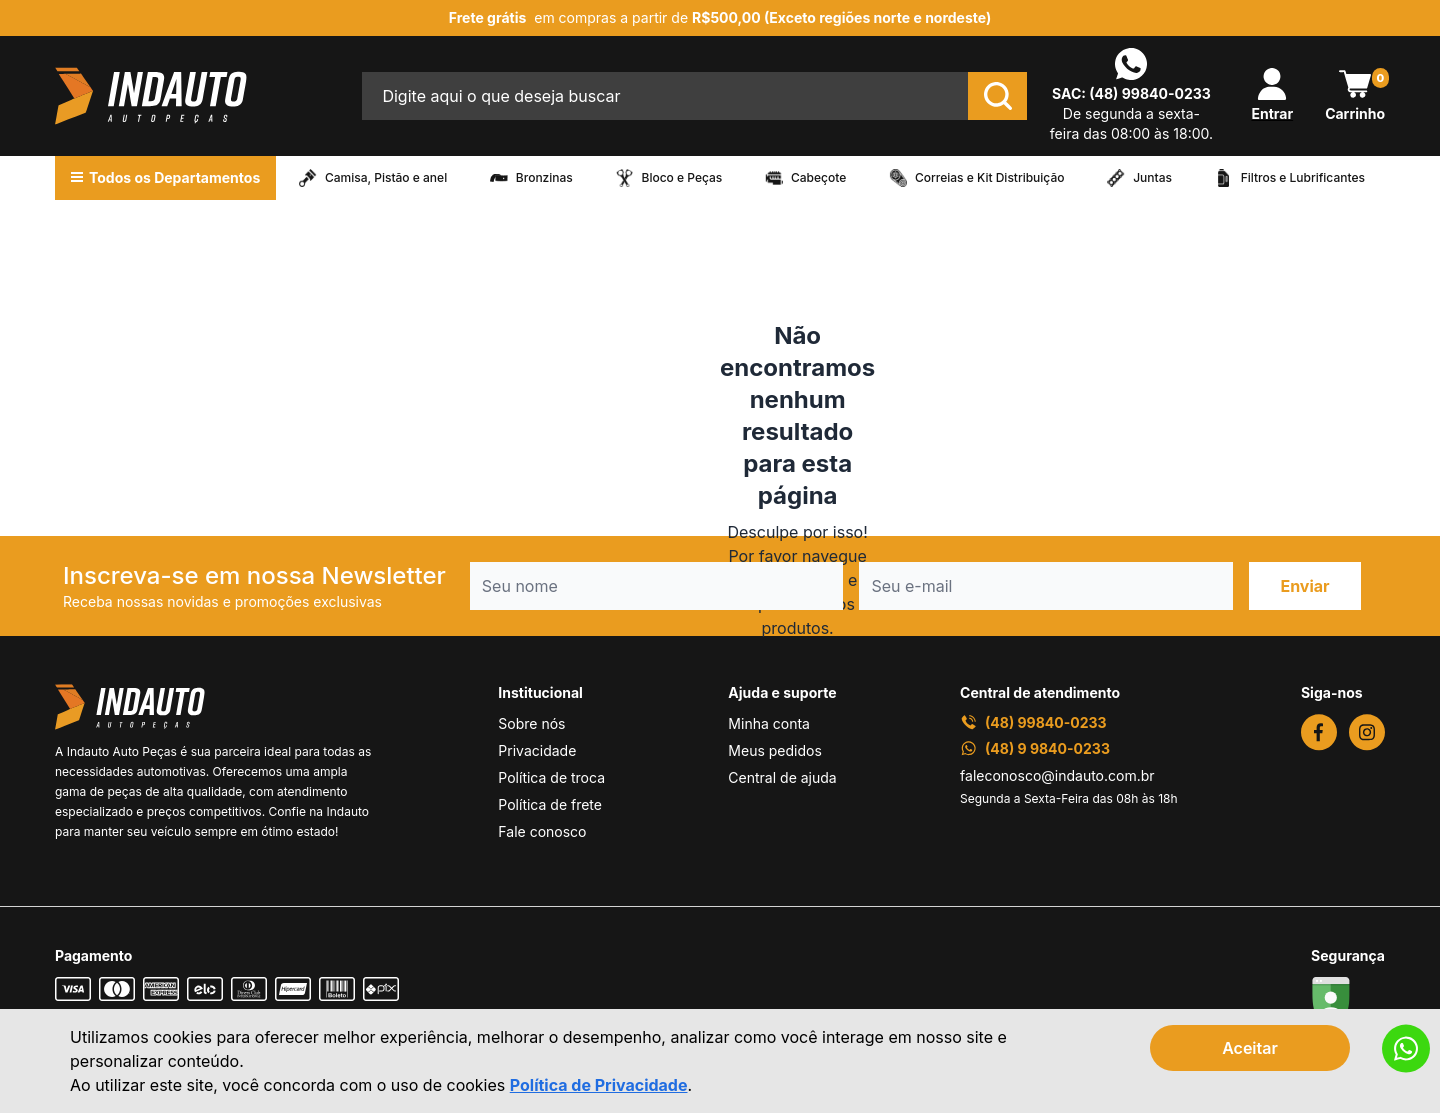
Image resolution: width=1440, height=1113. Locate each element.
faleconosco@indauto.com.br (1057, 775)
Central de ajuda (782, 777)
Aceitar (1250, 1048)
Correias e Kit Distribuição (990, 178)
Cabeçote (818, 178)
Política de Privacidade (599, 1085)
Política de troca (551, 777)
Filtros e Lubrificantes (1303, 178)
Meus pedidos (774, 750)
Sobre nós (531, 723)
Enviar (1304, 586)
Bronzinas (544, 178)
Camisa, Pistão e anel (386, 178)
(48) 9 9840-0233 (1035, 748)
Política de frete (550, 804)
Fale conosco (542, 831)
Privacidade (537, 750)
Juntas (1152, 178)
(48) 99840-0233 (1150, 93)
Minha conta (769, 723)
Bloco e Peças (682, 178)
